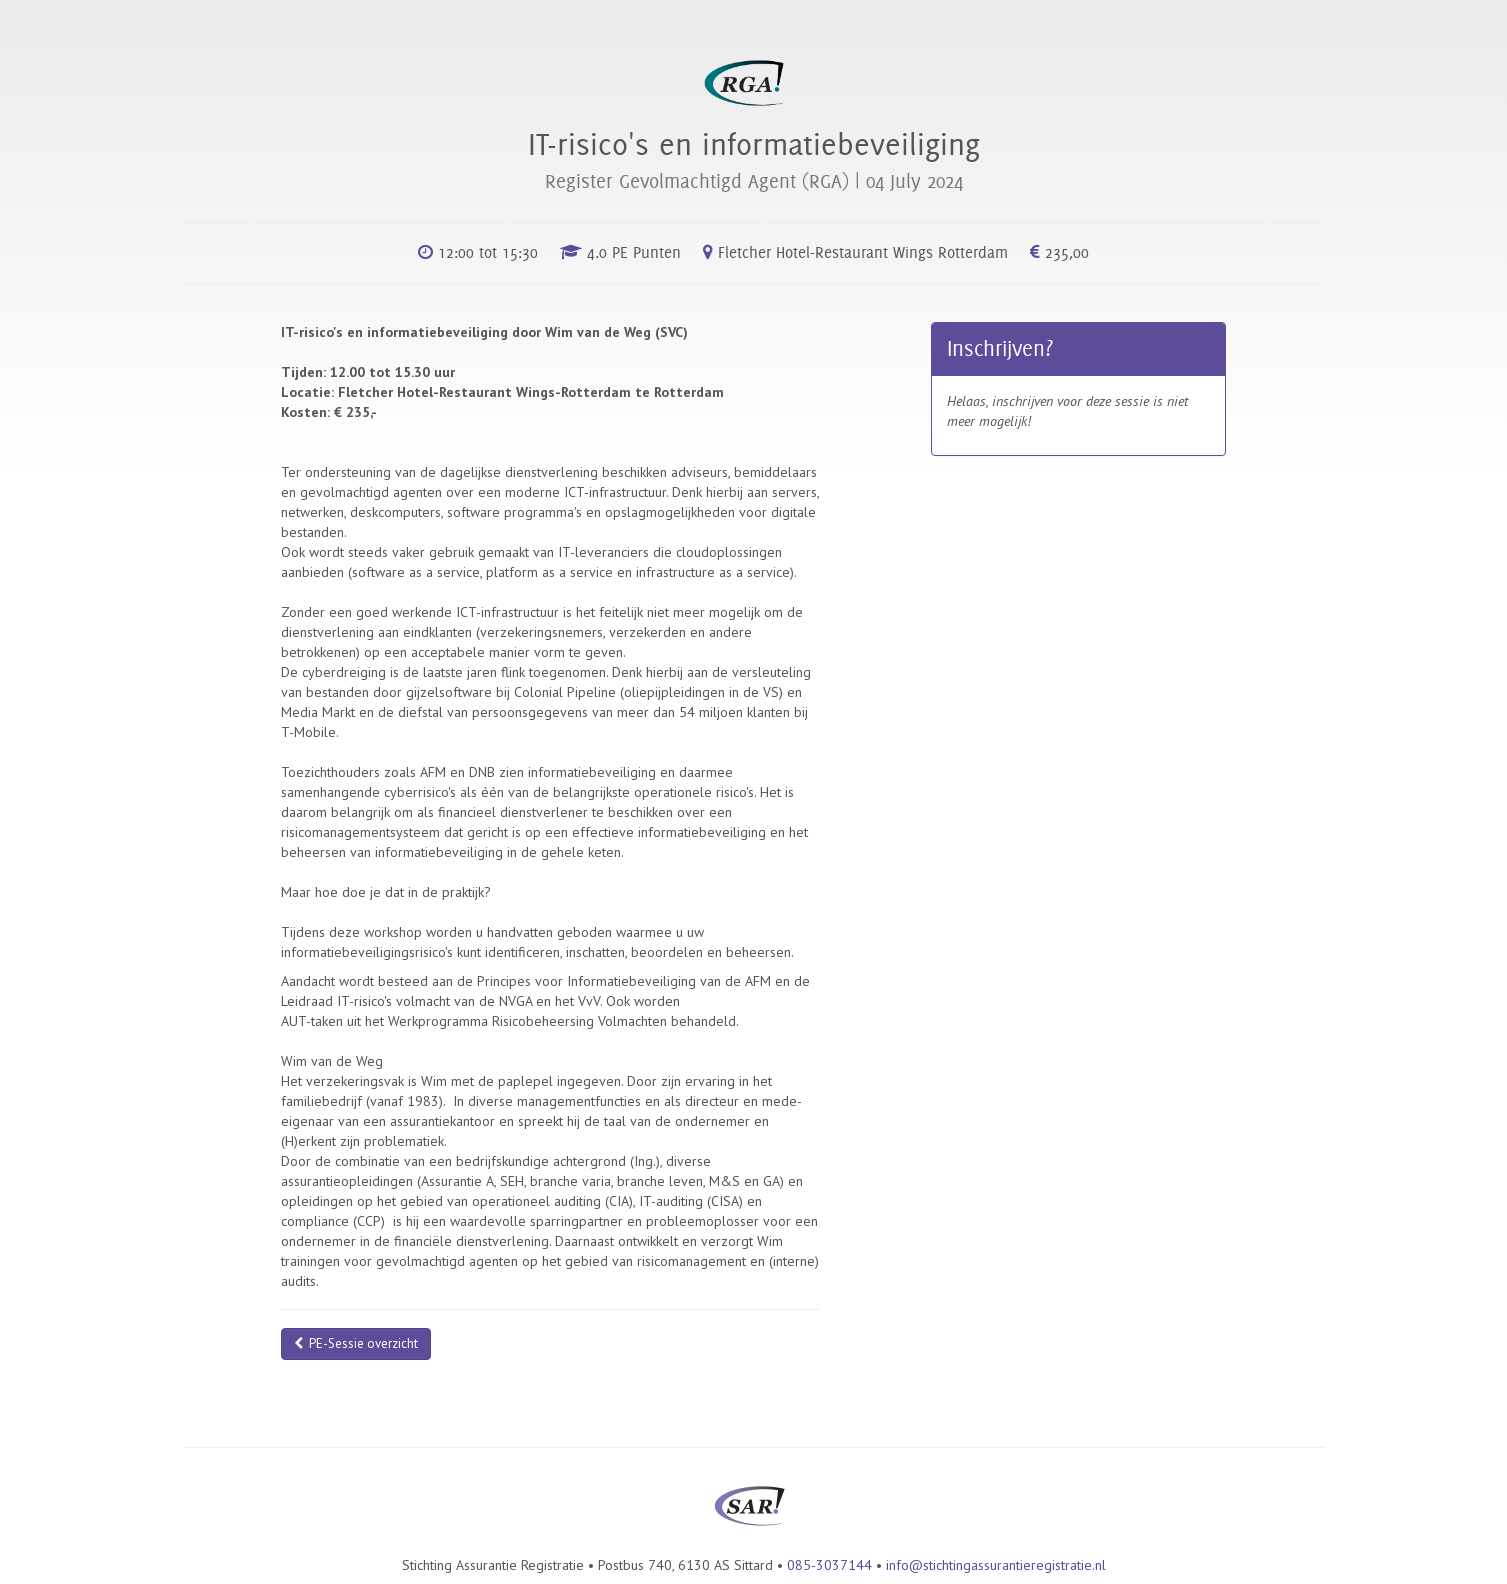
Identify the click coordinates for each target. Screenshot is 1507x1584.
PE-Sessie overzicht (356, 1343)
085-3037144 (829, 1565)
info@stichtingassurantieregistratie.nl (996, 1565)
